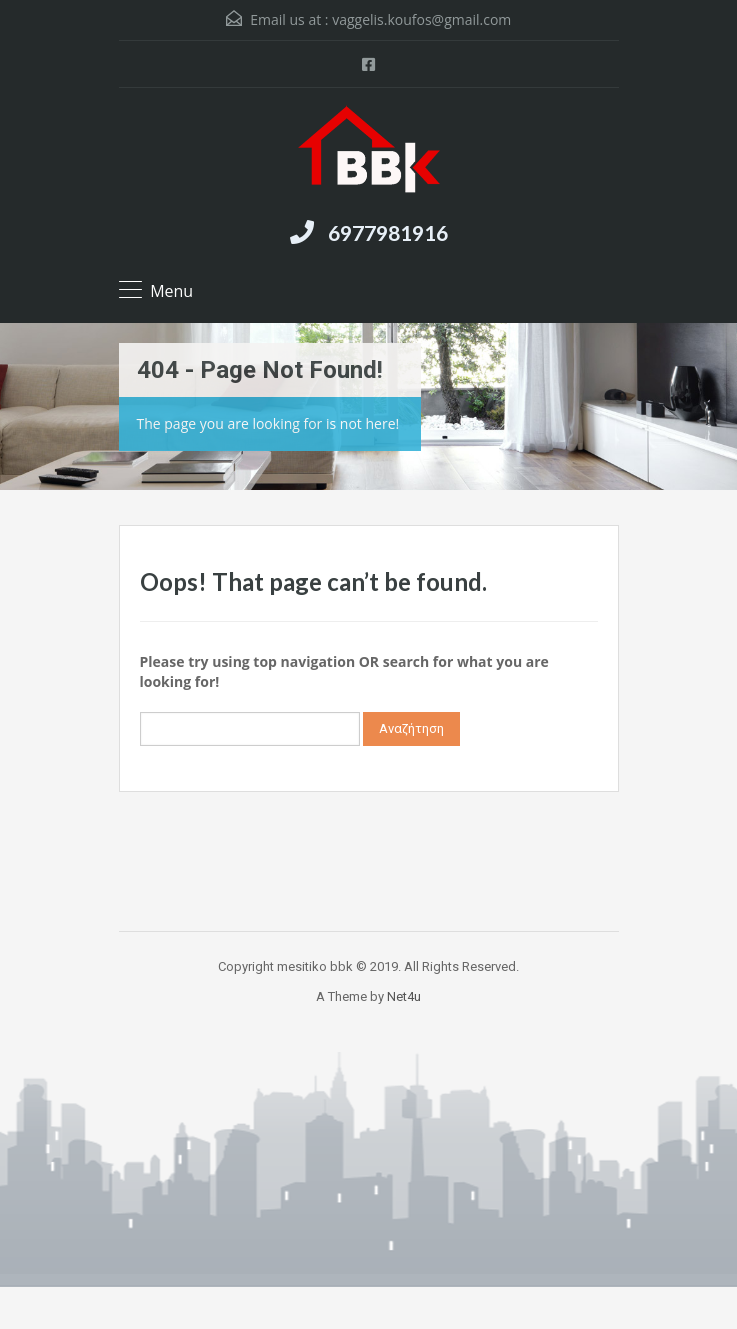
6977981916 (388, 232)
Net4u (404, 996)
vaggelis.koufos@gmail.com (421, 19)
